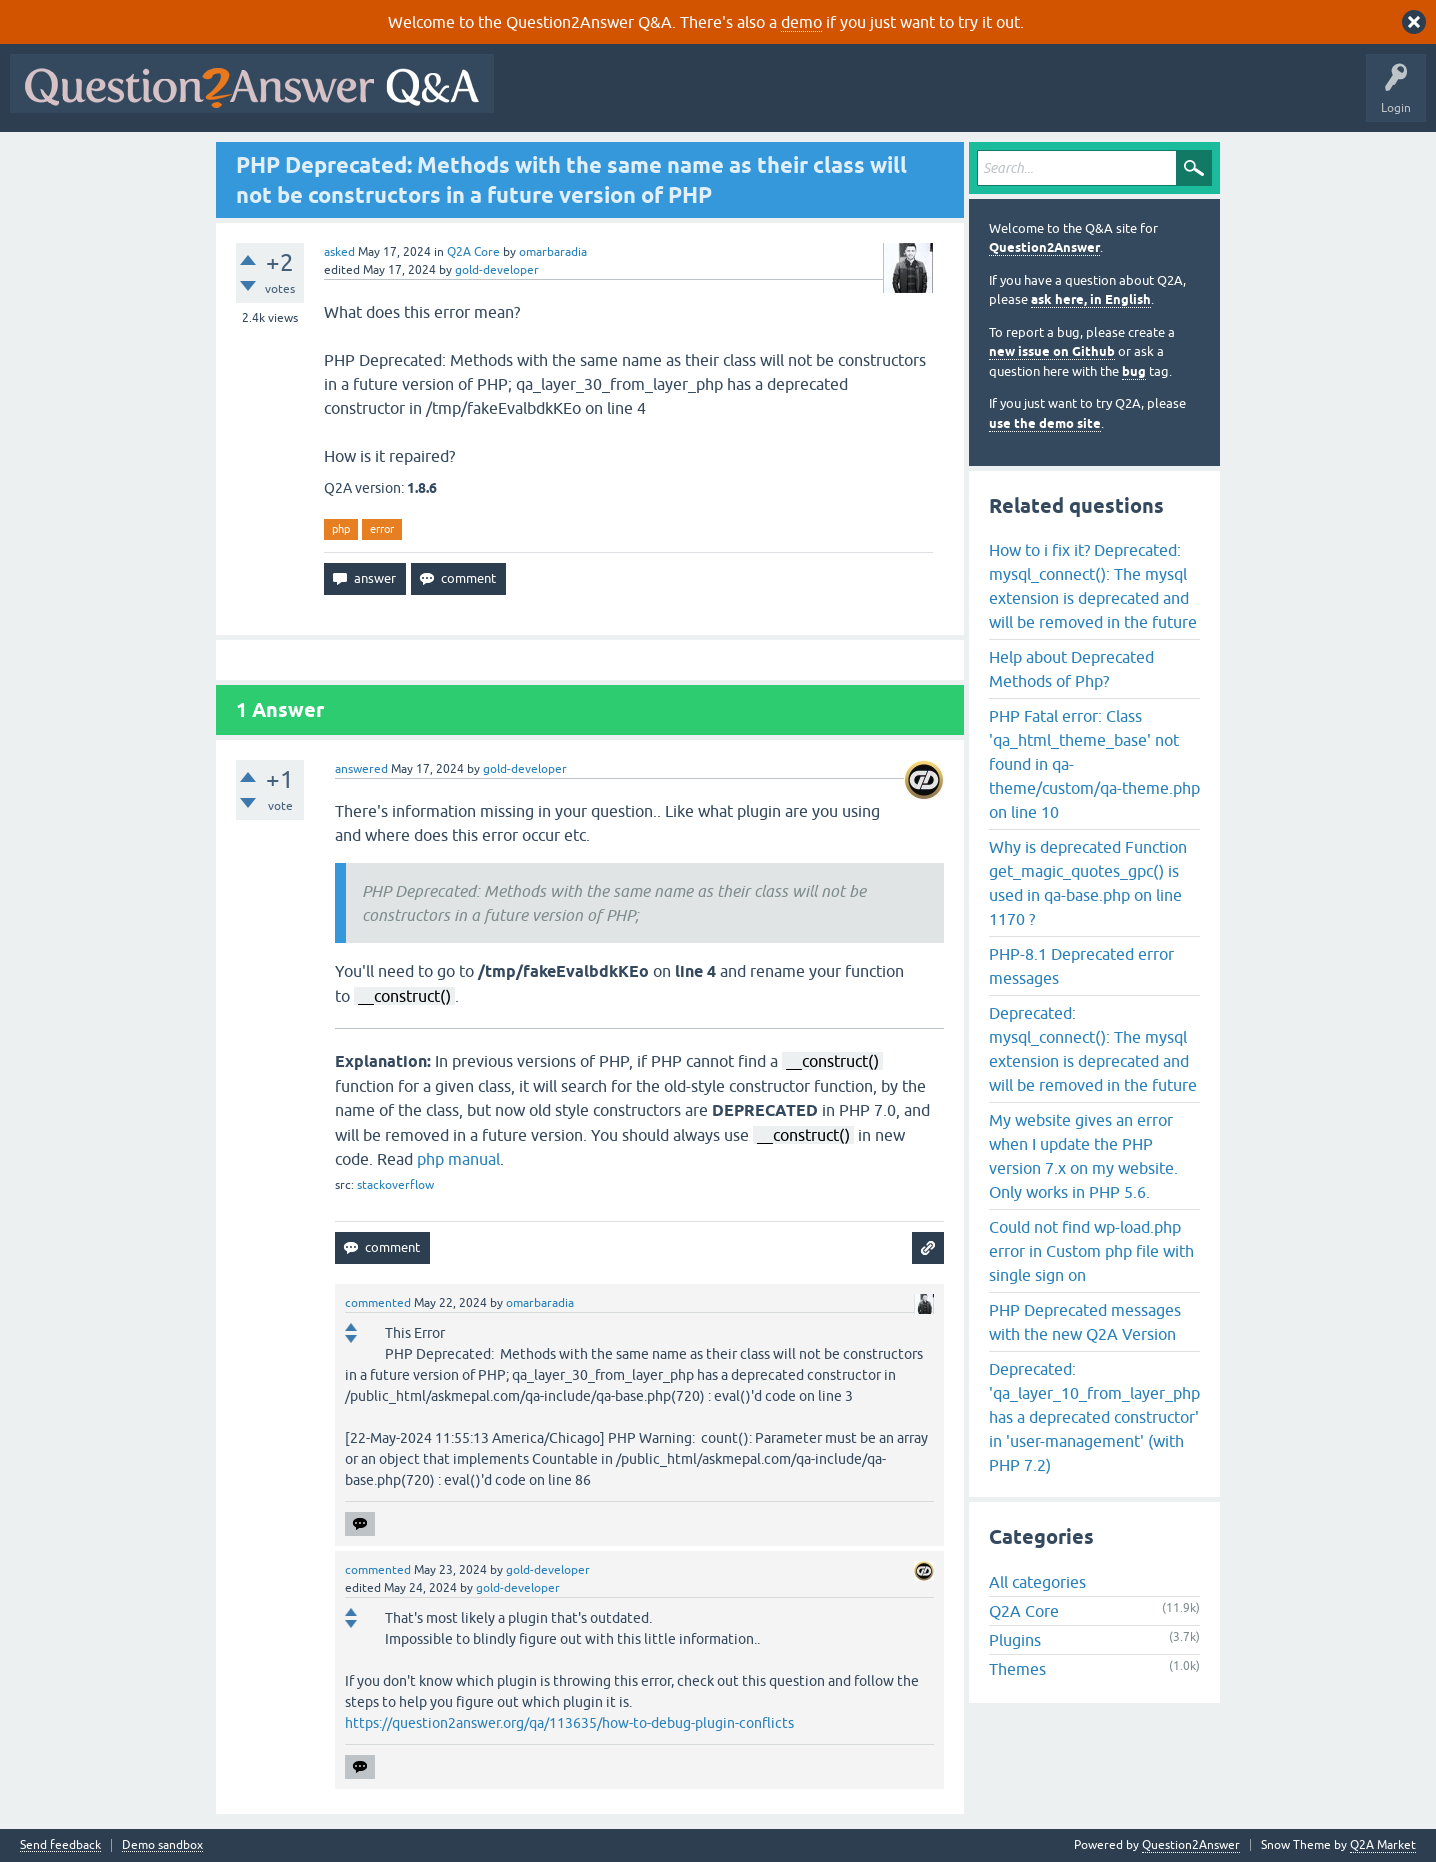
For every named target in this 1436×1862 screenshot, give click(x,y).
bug (1134, 371)
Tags (841, 98)
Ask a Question (987, 98)
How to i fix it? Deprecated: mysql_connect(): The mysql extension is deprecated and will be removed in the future (1093, 586)
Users (903, 98)
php (341, 529)
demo (801, 22)
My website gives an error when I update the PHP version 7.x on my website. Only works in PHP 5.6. (1083, 1156)
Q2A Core (473, 252)
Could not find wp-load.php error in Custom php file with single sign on (1091, 1251)
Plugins (1015, 1640)
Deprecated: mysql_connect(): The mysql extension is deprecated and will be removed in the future (1093, 1049)
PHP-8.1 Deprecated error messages (1081, 966)
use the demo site (1045, 423)
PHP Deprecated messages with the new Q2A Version (1085, 1322)
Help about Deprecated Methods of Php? (1071, 669)
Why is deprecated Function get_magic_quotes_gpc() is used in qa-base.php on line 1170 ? (1088, 883)
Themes (1017, 1669)
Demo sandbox (162, 1845)
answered (361, 769)
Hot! (688, 98)
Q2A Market (1383, 1845)
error (382, 529)
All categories (1037, 1582)
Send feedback (60, 1845)
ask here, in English (1091, 299)
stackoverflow (395, 1185)
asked (339, 252)
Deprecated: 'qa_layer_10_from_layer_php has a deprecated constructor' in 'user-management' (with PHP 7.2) (1094, 1417)
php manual (458, 1159)
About (1120, 98)
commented (378, 1303)
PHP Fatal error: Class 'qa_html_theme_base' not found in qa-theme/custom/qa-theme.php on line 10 (1094, 764)
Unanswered (764, 98)
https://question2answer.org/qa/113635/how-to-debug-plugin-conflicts (569, 1723)
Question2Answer (1044, 247)
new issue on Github (1052, 351)
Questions (618, 98)
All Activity (539, 98)
